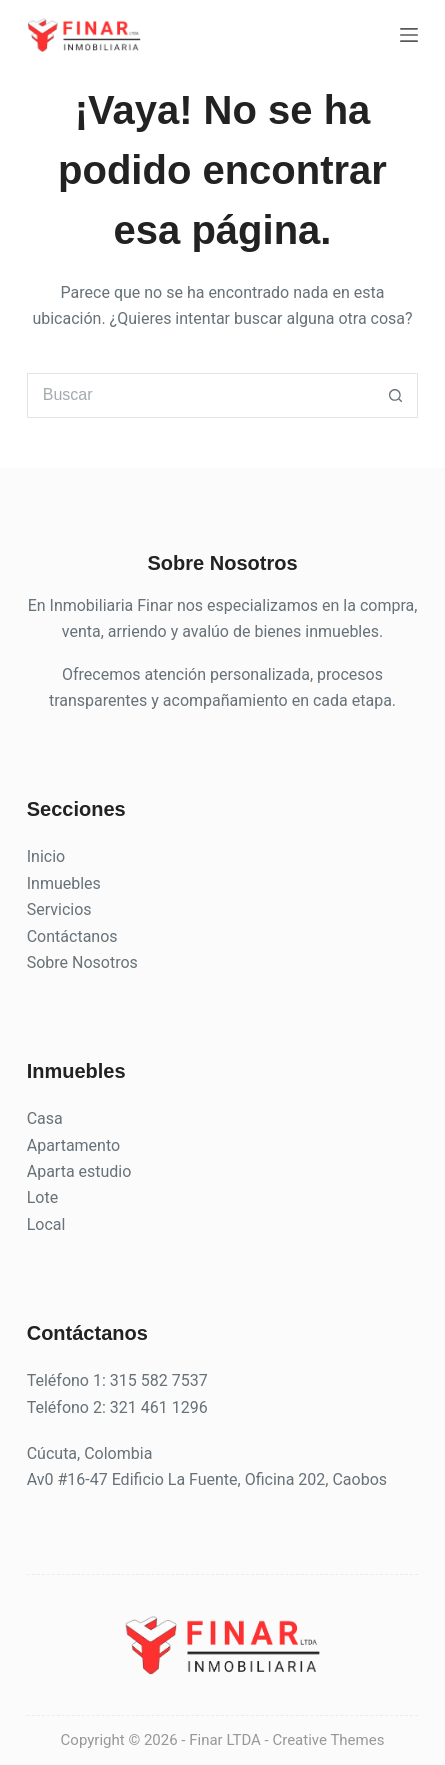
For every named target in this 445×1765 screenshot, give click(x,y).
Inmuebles (64, 883)
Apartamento (73, 1145)
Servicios (59, 909)
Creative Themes (328, 1740)
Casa (45, 1118)
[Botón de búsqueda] (395, 395)
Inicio (46, 856)
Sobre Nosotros (82, 962)
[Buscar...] (200, 395)
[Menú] (409, 35)
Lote (42, 1197)
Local (46, 1224)
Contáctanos (72, 936)
